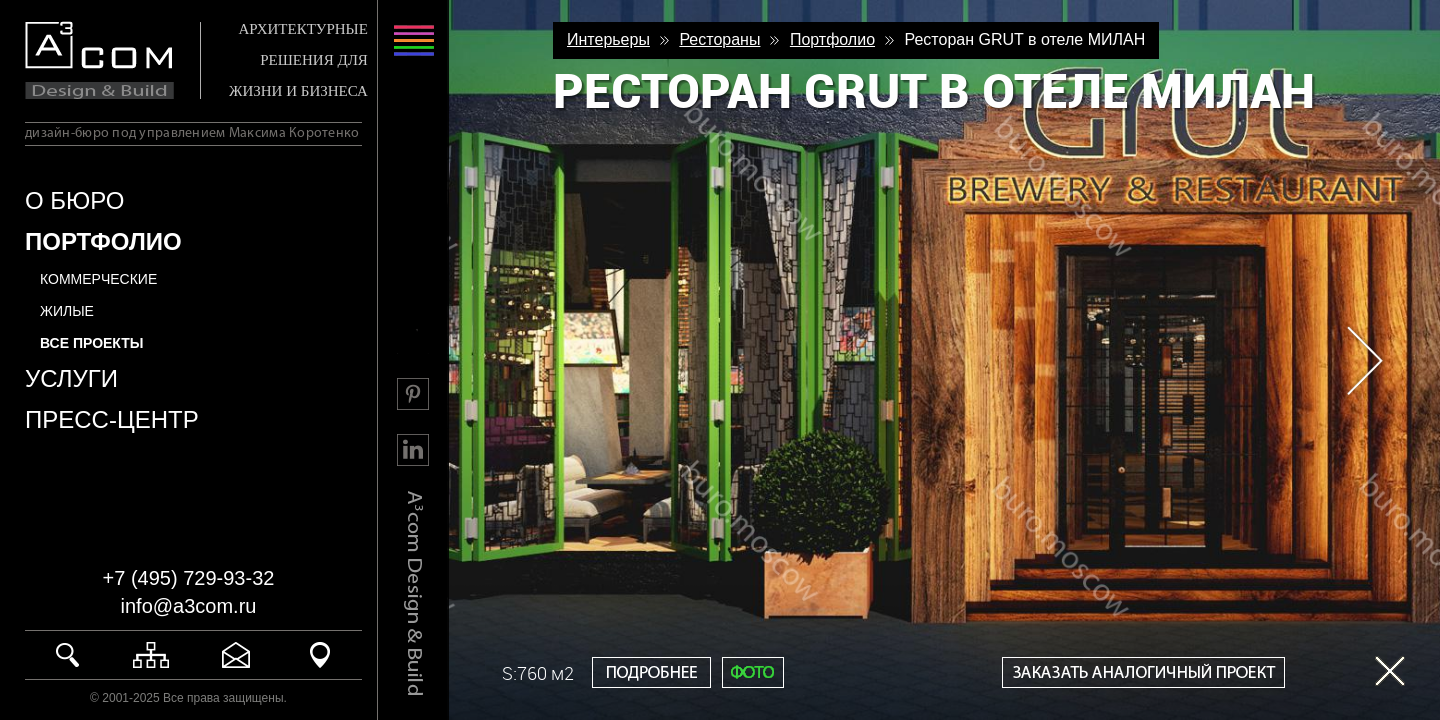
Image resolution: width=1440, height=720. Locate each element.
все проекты (92, 343)
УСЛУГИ (71, 378)
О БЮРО (74, 200)
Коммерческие (98, 279)
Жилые (67, 311)
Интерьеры (608, 39)
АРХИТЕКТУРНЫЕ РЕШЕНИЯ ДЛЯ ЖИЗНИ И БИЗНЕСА (298, 60)
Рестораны (719, 39)
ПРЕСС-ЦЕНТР (112, 419)
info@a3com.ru (189, 606)
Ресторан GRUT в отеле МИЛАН (1024, 39)
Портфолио (832, 39)
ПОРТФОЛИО (103, 241)
